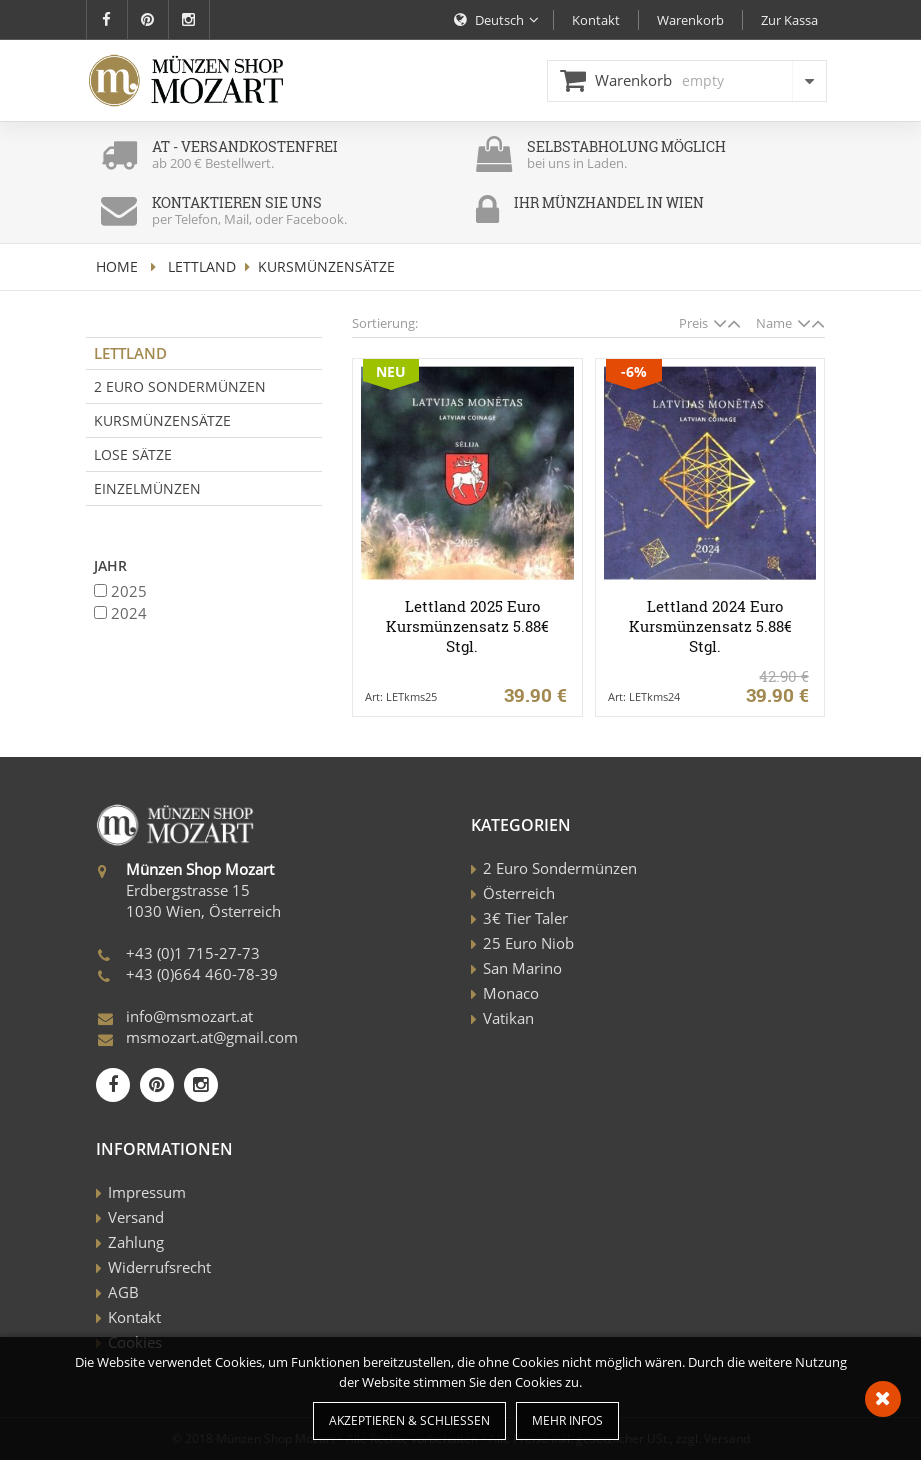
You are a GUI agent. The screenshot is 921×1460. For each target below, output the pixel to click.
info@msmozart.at (189, 1016)
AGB (123, 1292)
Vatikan (508, 1018)
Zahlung (136, 1242)
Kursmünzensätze (162, 420)
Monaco (511, 993)
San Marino (522, 968)
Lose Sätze (133, 454)
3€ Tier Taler (525, 918)
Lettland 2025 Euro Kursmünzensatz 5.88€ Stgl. (467, 626)
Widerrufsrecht (159, 1267)
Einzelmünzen (147, 488)
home (117, 266)
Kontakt (134, 1317)
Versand (136, 1217)
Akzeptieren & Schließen (409, 1420)
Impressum (147, 1192)
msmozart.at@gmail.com (212, 1037)
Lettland (202, 266)
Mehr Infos (567, 1420)
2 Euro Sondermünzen (180, 386)
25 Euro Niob (528, 943)
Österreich (519, 893)
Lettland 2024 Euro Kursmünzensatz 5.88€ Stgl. (710, 626)
